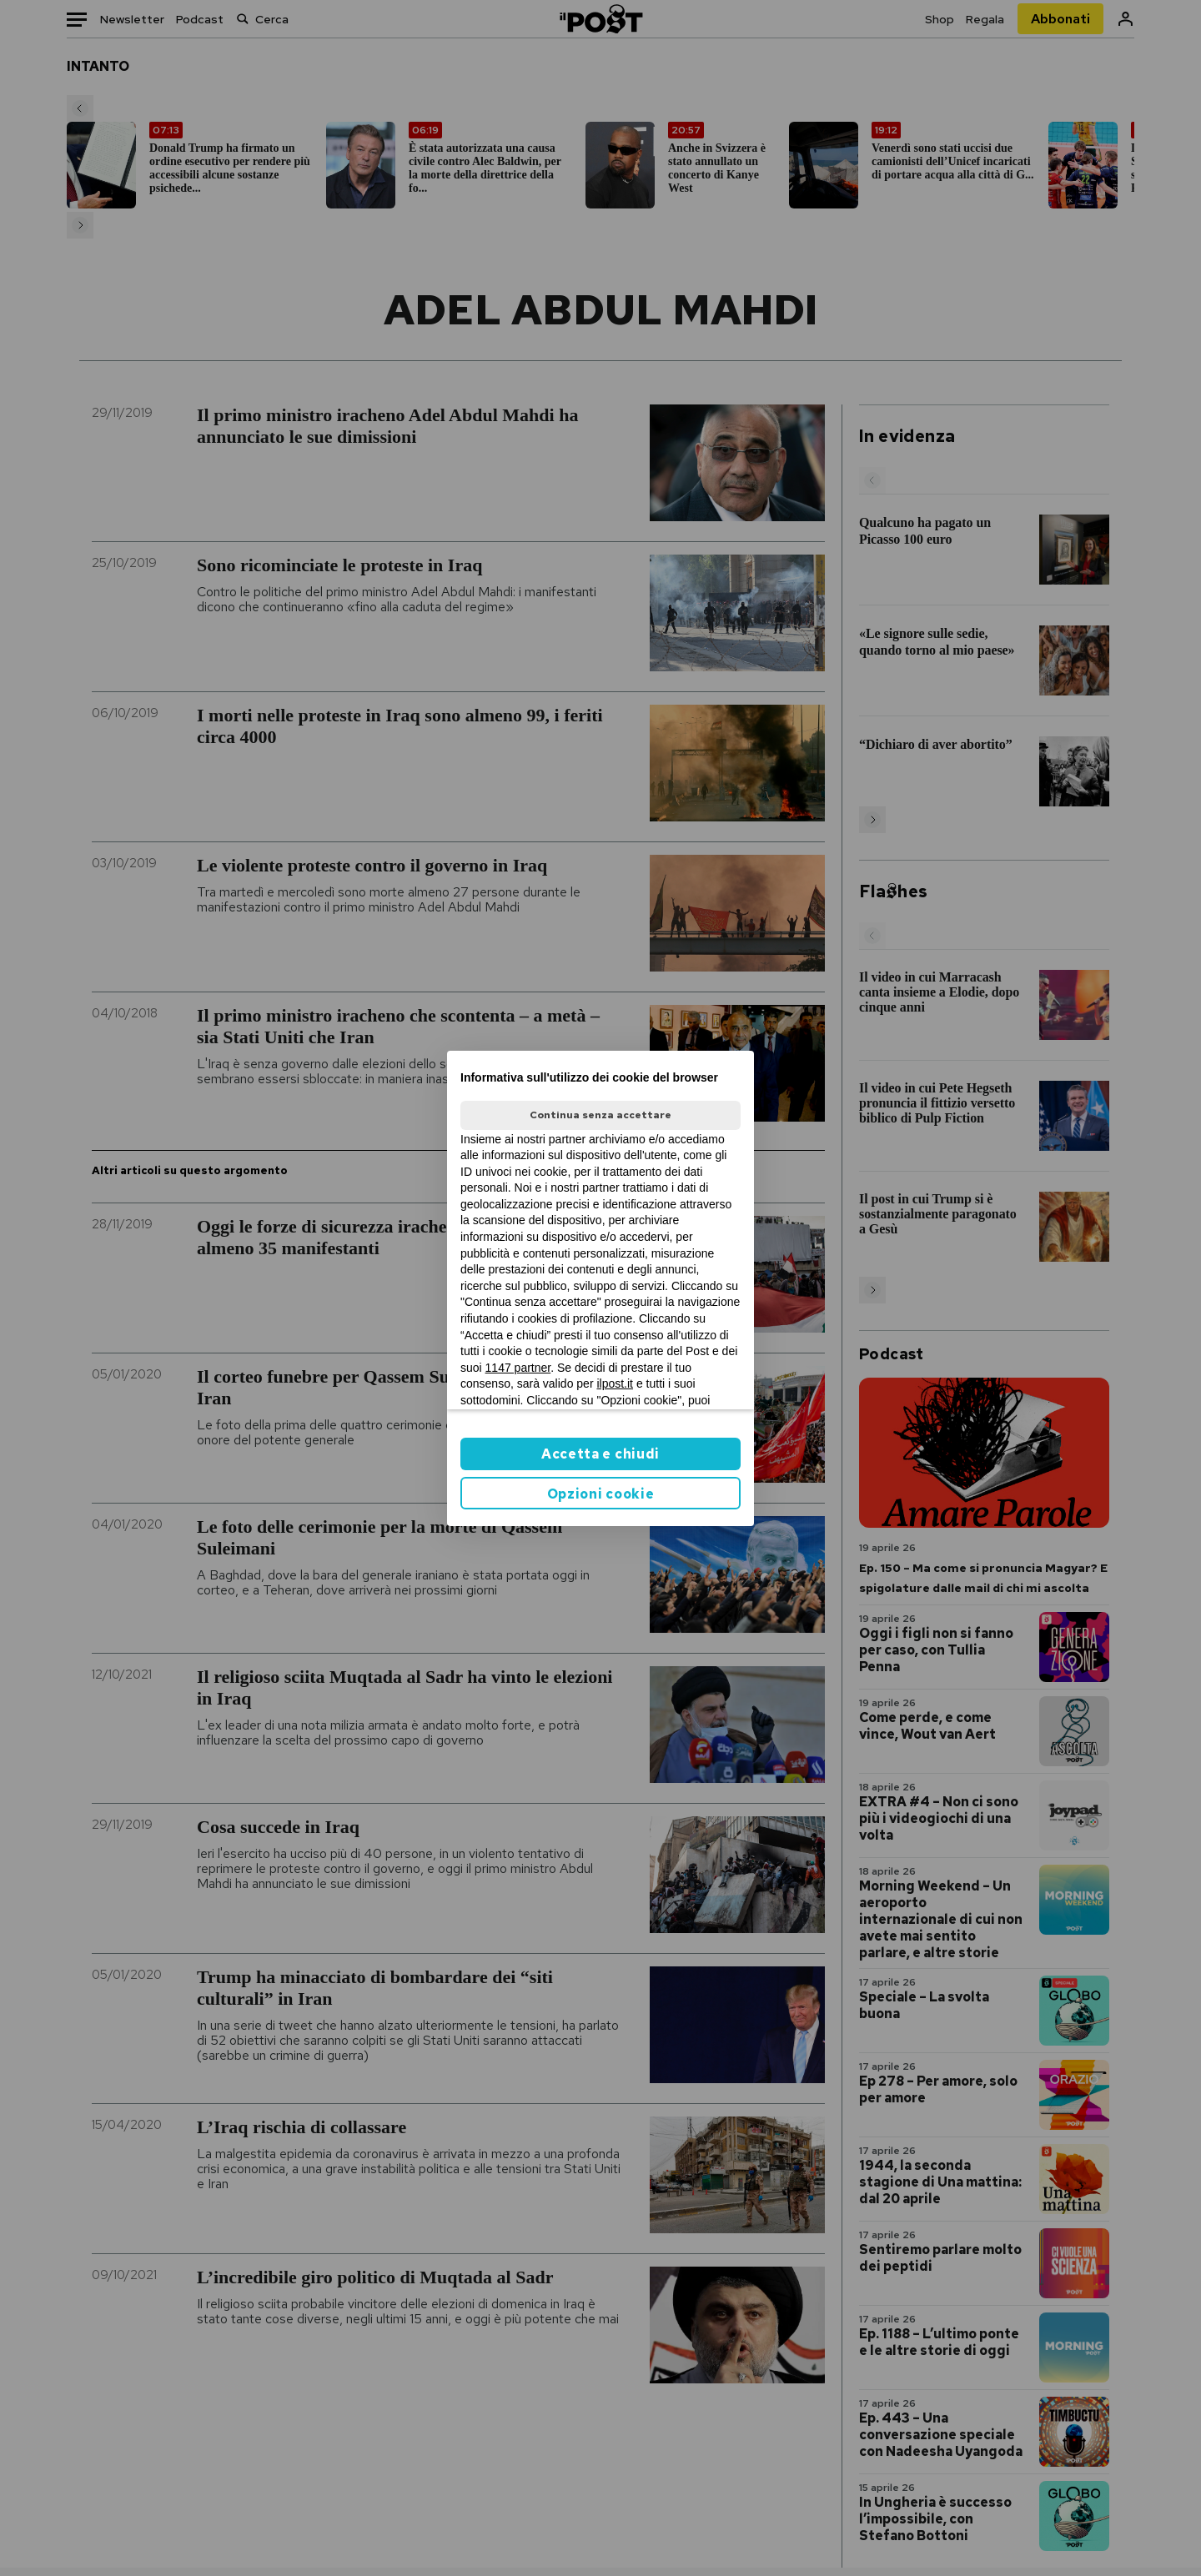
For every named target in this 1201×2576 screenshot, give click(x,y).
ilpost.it (614, 1383)
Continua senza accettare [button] (600, 1115)
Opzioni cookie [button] (601, 1494)
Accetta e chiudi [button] (600, 1454)
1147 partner (518, 1367)
